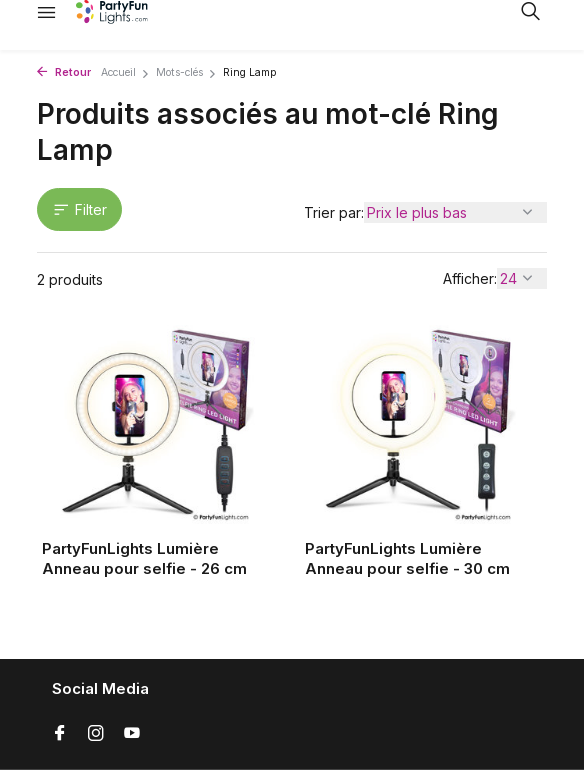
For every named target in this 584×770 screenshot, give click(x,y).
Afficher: (470, 278)
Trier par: (334, 212)
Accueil (125, 72)
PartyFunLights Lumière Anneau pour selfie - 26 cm (144, 558)
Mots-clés (186, 72)
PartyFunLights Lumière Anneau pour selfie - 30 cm (407, 558)
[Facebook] (60, 734)
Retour (64, 72)
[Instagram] (96, 734)
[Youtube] (132, 734)
